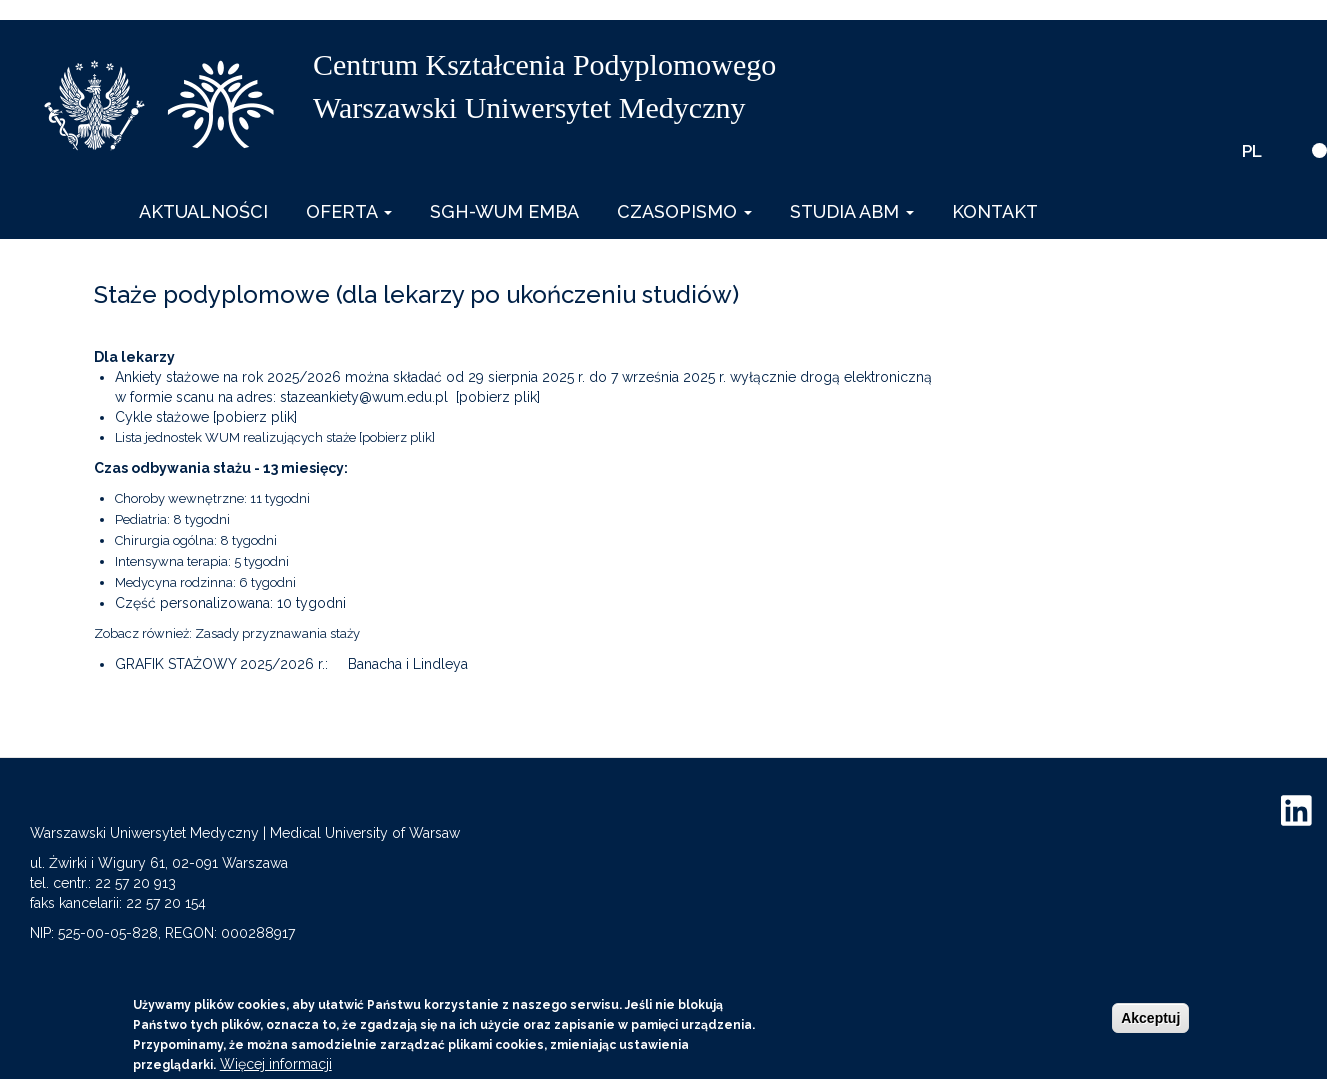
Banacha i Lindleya (408, 664)
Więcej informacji (276, 1064)
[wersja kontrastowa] (1319, 150)
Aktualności (203, 211)
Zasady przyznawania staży (277, 633)
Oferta (349, 211)
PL (1252, 151)
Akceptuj (1150, 1018)
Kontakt (995, 211)
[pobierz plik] (498, 397)
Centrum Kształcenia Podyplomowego (544, 64)
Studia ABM (852, 211)
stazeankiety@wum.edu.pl (364, 397)
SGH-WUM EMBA (504, 211)
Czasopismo (684, 211)
